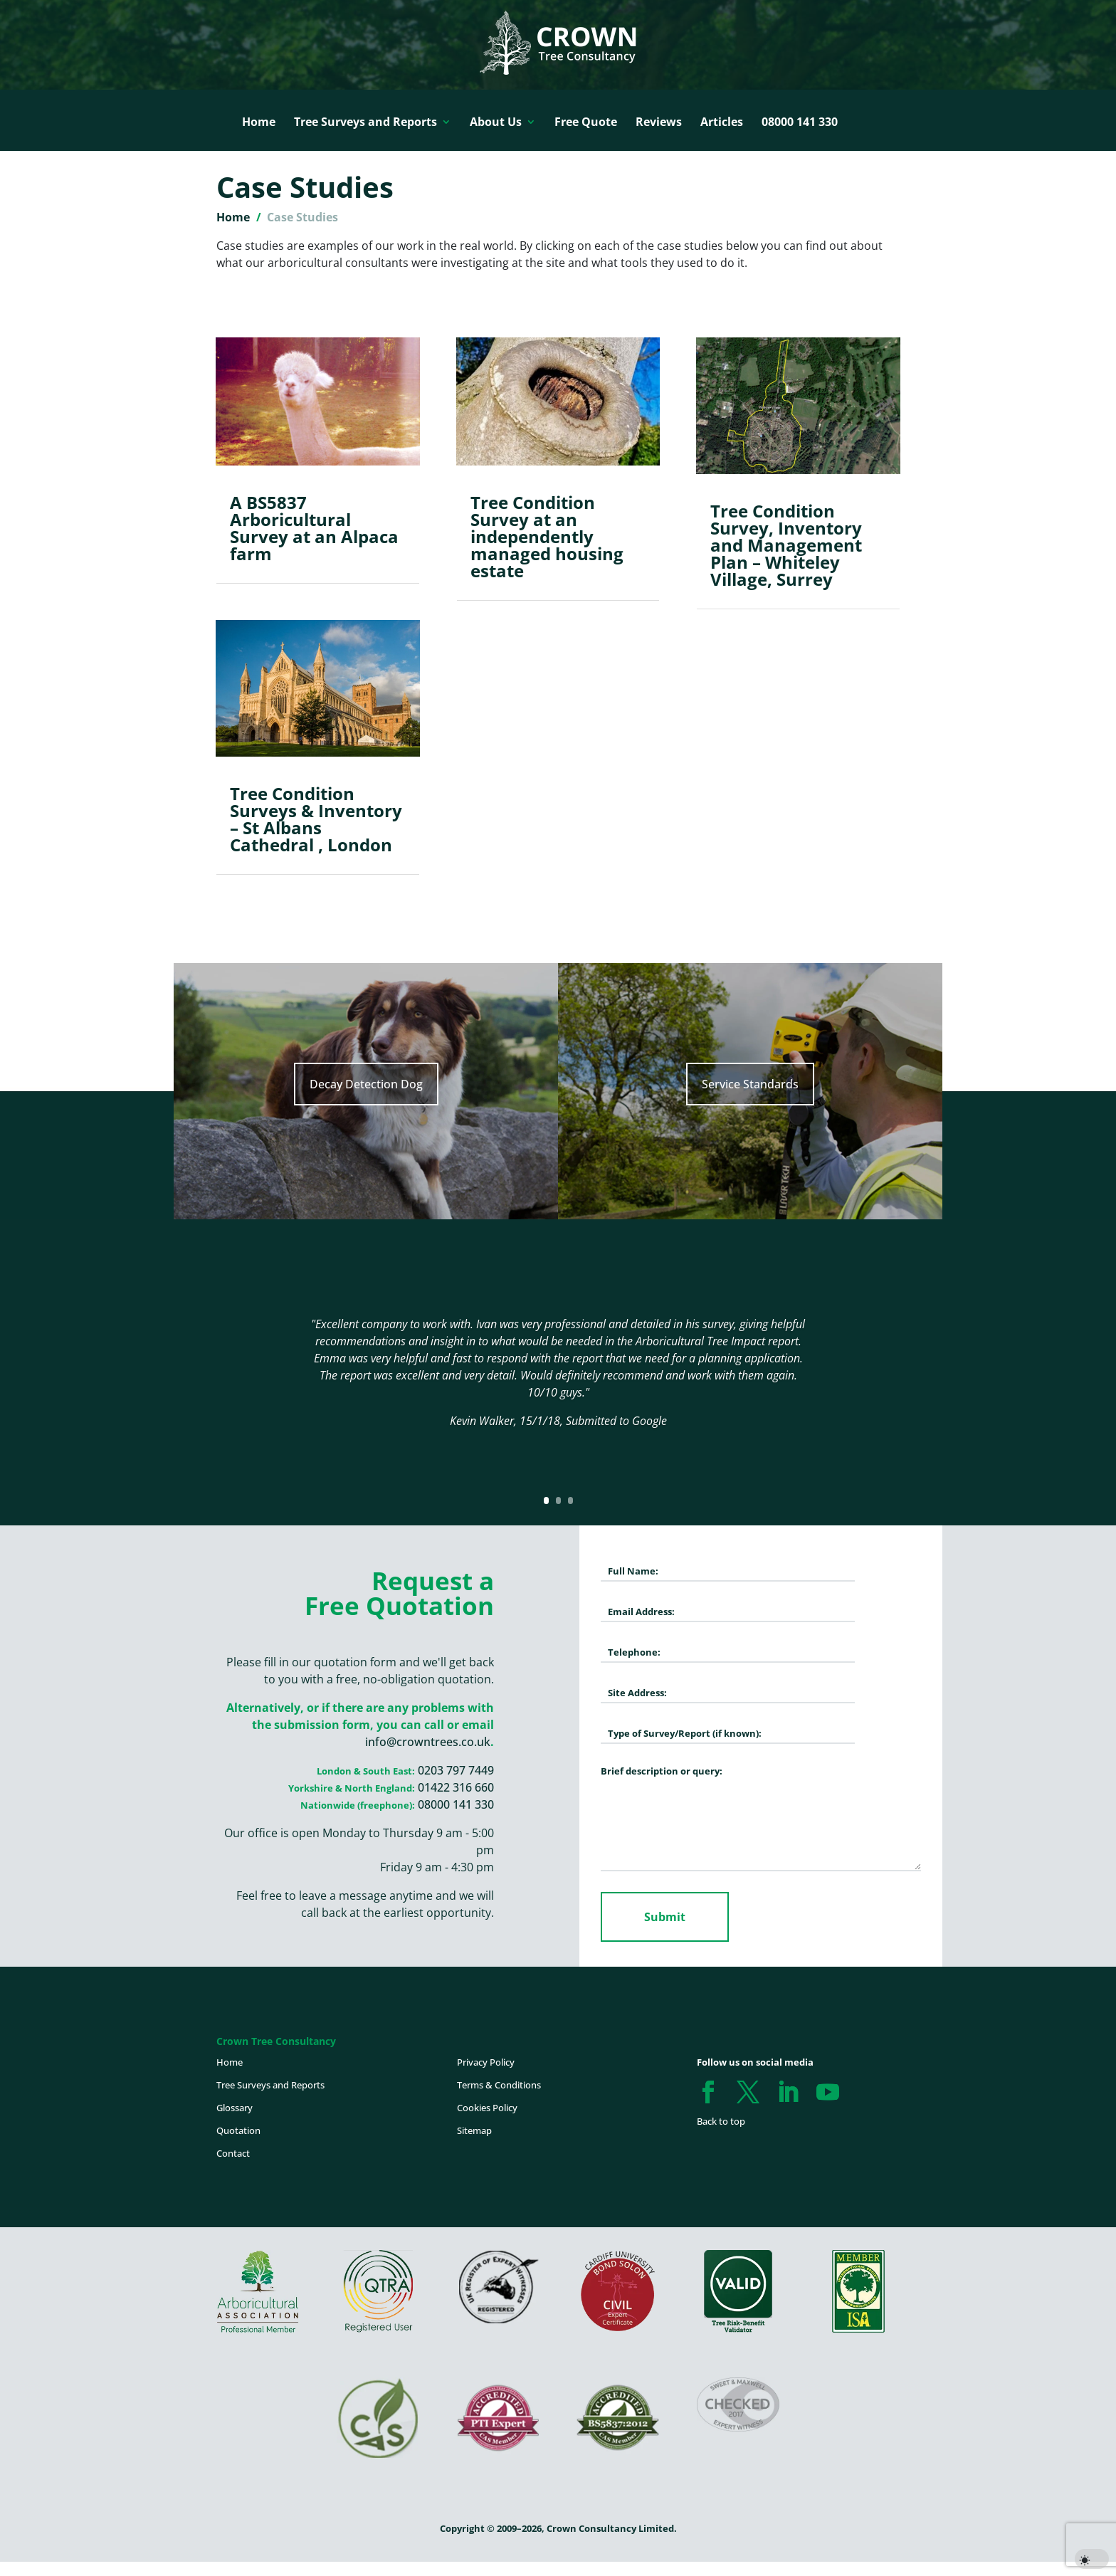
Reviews (659, 122)
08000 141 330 (800, 122)
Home (258, 122)
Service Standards (750, 1084)
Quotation (238, 2130)
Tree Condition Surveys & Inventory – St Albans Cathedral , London (316, 819)
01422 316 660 (456, 1787)
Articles (721, 122)
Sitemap (474, 2130)
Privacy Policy (486, 2062)
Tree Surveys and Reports (365, 122)
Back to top (721, 2121)
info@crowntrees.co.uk (427, 1742)
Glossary (234, 2107)
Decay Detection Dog (366, 1084)
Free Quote (585, 122)
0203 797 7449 (456, 1770)
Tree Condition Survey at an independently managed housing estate (546, 536)
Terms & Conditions (499, 2084)
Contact (233, 2153)
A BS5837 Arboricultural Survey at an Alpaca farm (314, 527)
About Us (496, 122)
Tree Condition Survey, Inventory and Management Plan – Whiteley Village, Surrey (786, 545)
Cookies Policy (487, 2107)
